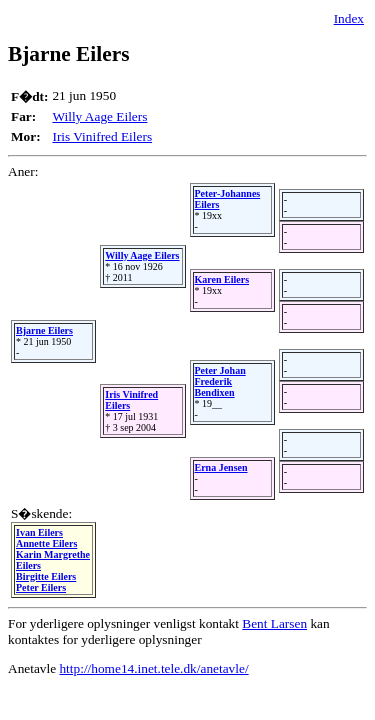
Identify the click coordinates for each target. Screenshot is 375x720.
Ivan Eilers (39, 532)
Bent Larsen (274, 623)
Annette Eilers (46, 543)
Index (349, 18)
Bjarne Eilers (44, 330)
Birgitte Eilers (46, 576)
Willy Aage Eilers (99, 116)
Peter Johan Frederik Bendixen (220, 381)
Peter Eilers (41, 587)
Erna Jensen (221, 467)
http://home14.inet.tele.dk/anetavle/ (153, 668)
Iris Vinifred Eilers (102, 136)
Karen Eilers (222, 279)
